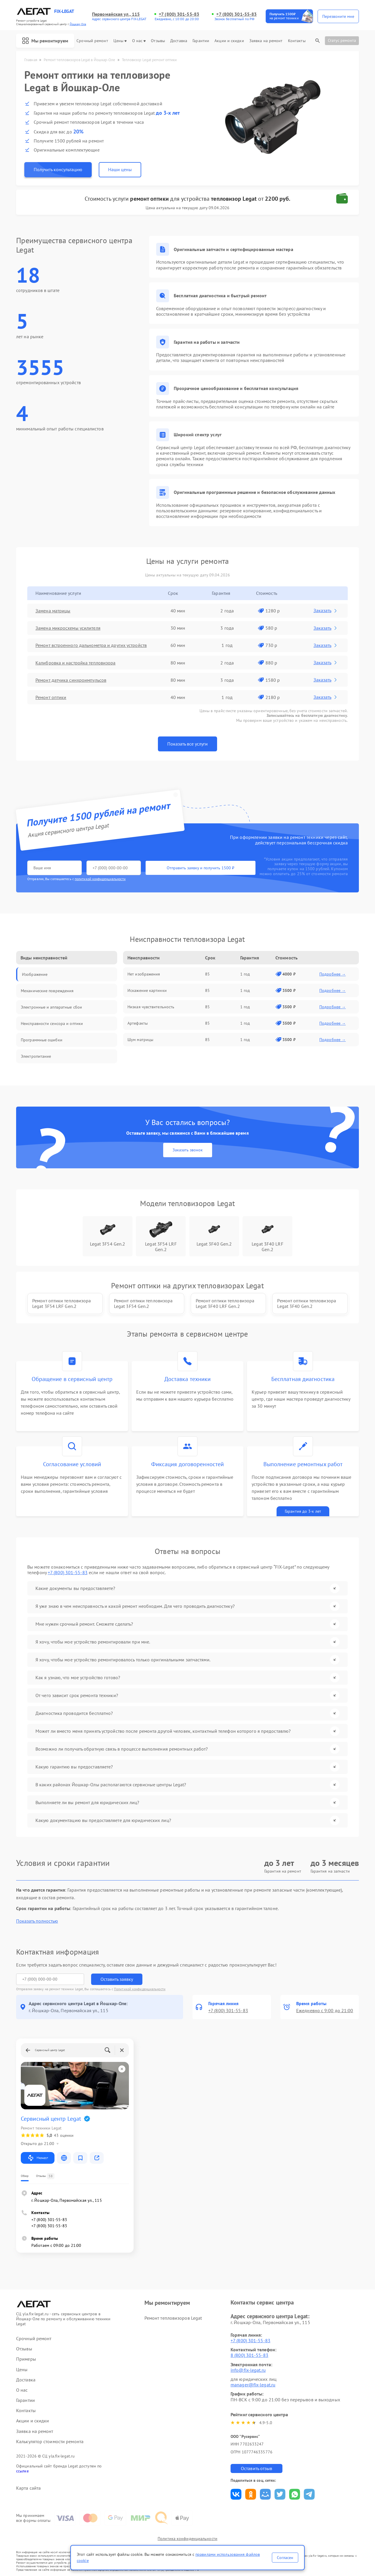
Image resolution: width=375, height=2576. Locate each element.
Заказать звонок (188, 1150)
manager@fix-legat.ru (253, 2385)
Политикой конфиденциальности (140, 1989)
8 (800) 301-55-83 (249, 2355)
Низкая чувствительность (150, 1006)
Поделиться (236, 2494)
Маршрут (37, 2157)
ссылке (22, 2471)
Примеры (26, 2359)
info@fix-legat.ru (248, 2370)
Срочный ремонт (92, 40)
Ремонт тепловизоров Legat (173, 2318)
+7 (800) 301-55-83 (179, 14)
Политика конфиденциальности (187, 2538)
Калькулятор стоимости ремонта (49, 2441)
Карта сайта (28, 2488)
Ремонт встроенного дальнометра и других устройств (91, 645)
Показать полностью (37, 1921)
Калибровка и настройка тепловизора (75, 663)
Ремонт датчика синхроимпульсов (70, 680)
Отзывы (158, 40)
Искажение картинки (147, 990)
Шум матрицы (140, 1039)
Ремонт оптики (50, 697)
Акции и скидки (229, 40)
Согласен (285, 2557)
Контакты (297, 40)
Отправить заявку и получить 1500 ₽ (200, 867)
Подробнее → (332, 974)
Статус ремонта (342, 40)
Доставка (178, 40)
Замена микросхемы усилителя (67, 628)
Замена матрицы (52, 611)
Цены (120, 40)
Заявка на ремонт (266, 40)
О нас (139, 40)
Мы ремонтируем (45, 40)
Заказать (325, 610)
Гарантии (200, 40)
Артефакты (137, 1023)
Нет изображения (143, 974)
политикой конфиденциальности (100, 879)
